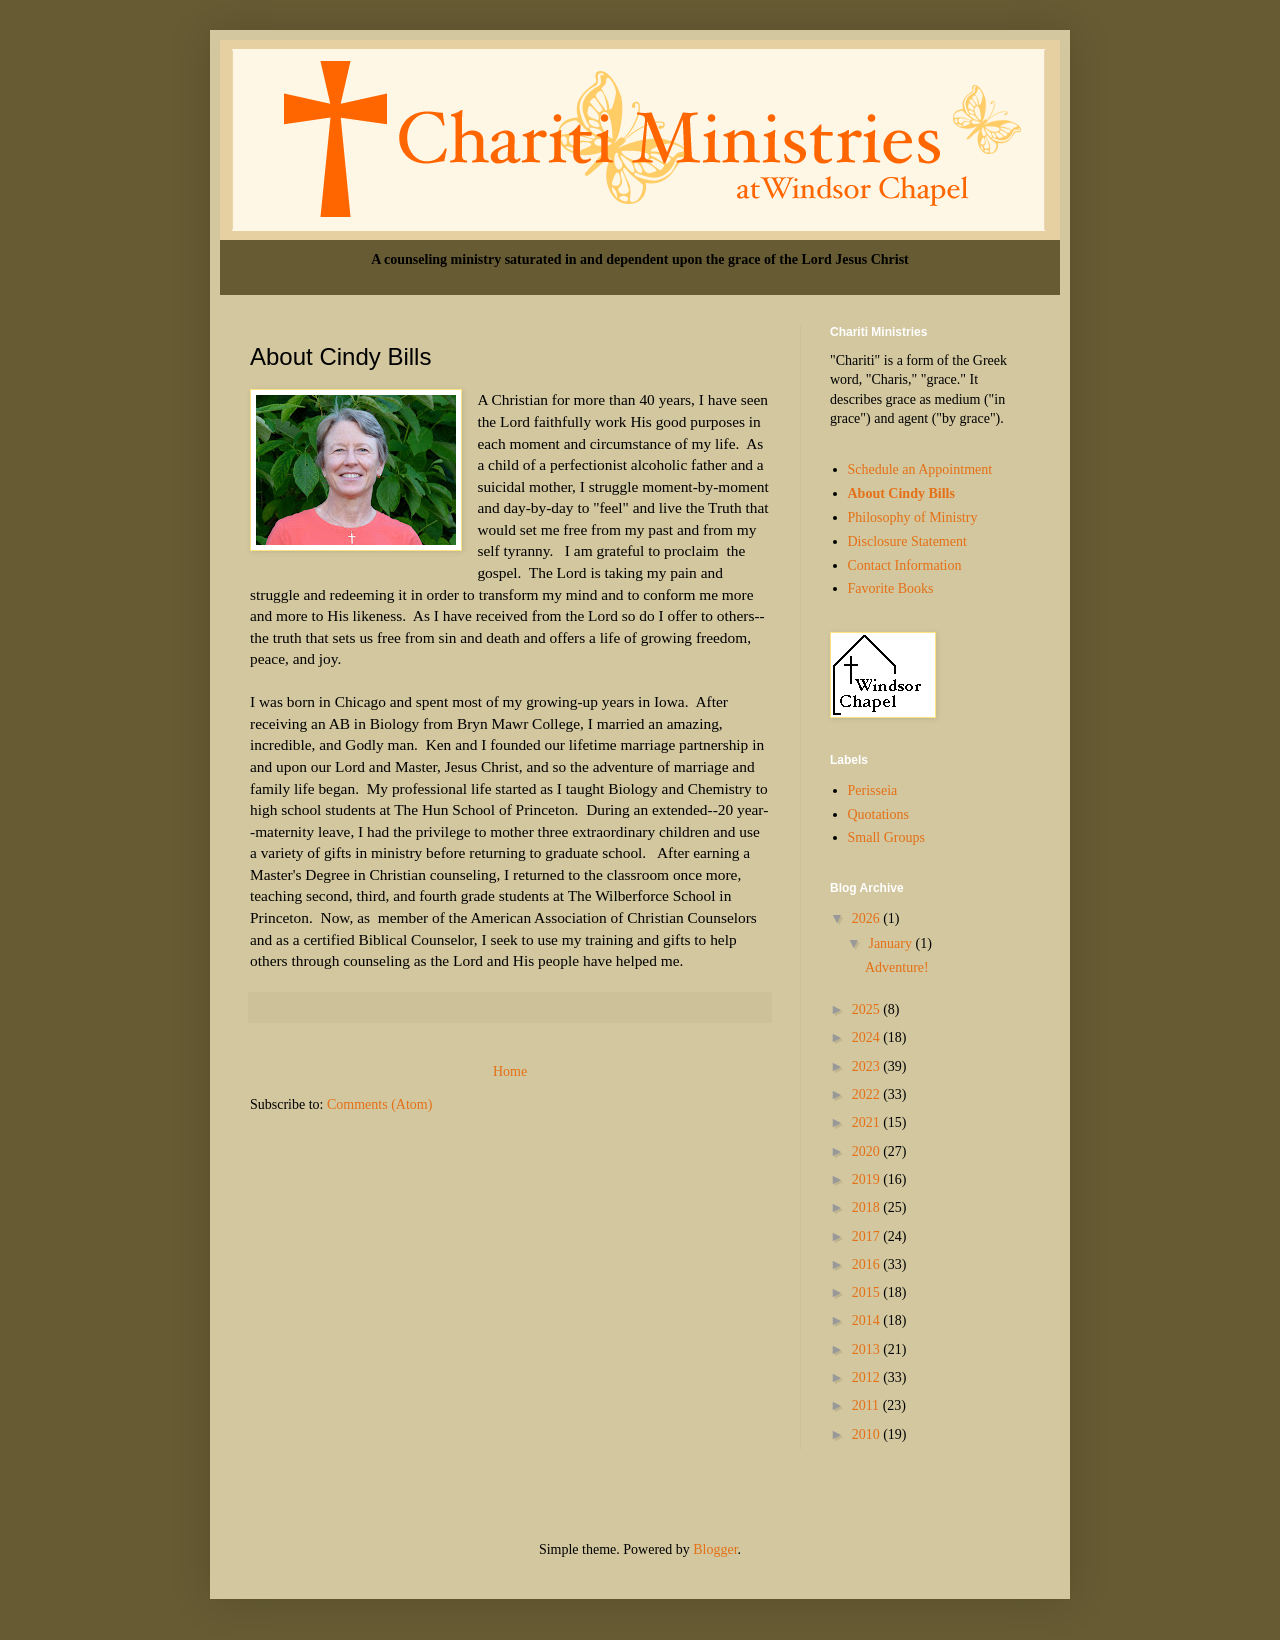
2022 (868, 1094)
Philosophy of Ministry (913, 517)
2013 (868, 1349)
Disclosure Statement (907, 541)
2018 (868, 1207)
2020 (868, 1151)
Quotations (878, 814)
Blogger (715, 1549)
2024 (868, 1037)
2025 (868, 1009)
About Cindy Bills (901, 493)
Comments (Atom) (379, 1104)
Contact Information (905, 565)
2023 (868, 1066)
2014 (868, 1320)
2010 (868, 1434)
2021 (868, 1122)
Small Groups (886, 837)
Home (510, 1071)
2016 (868, 1264)
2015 (868, 1292)
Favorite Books (891, 588)
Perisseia (873, 790)
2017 (868, 1236)
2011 (867, 1405)
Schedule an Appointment (920, 469)
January (891, 943)
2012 (868, 1377)
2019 (868, 1179)
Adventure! (897, 967)
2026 (868, 918)
